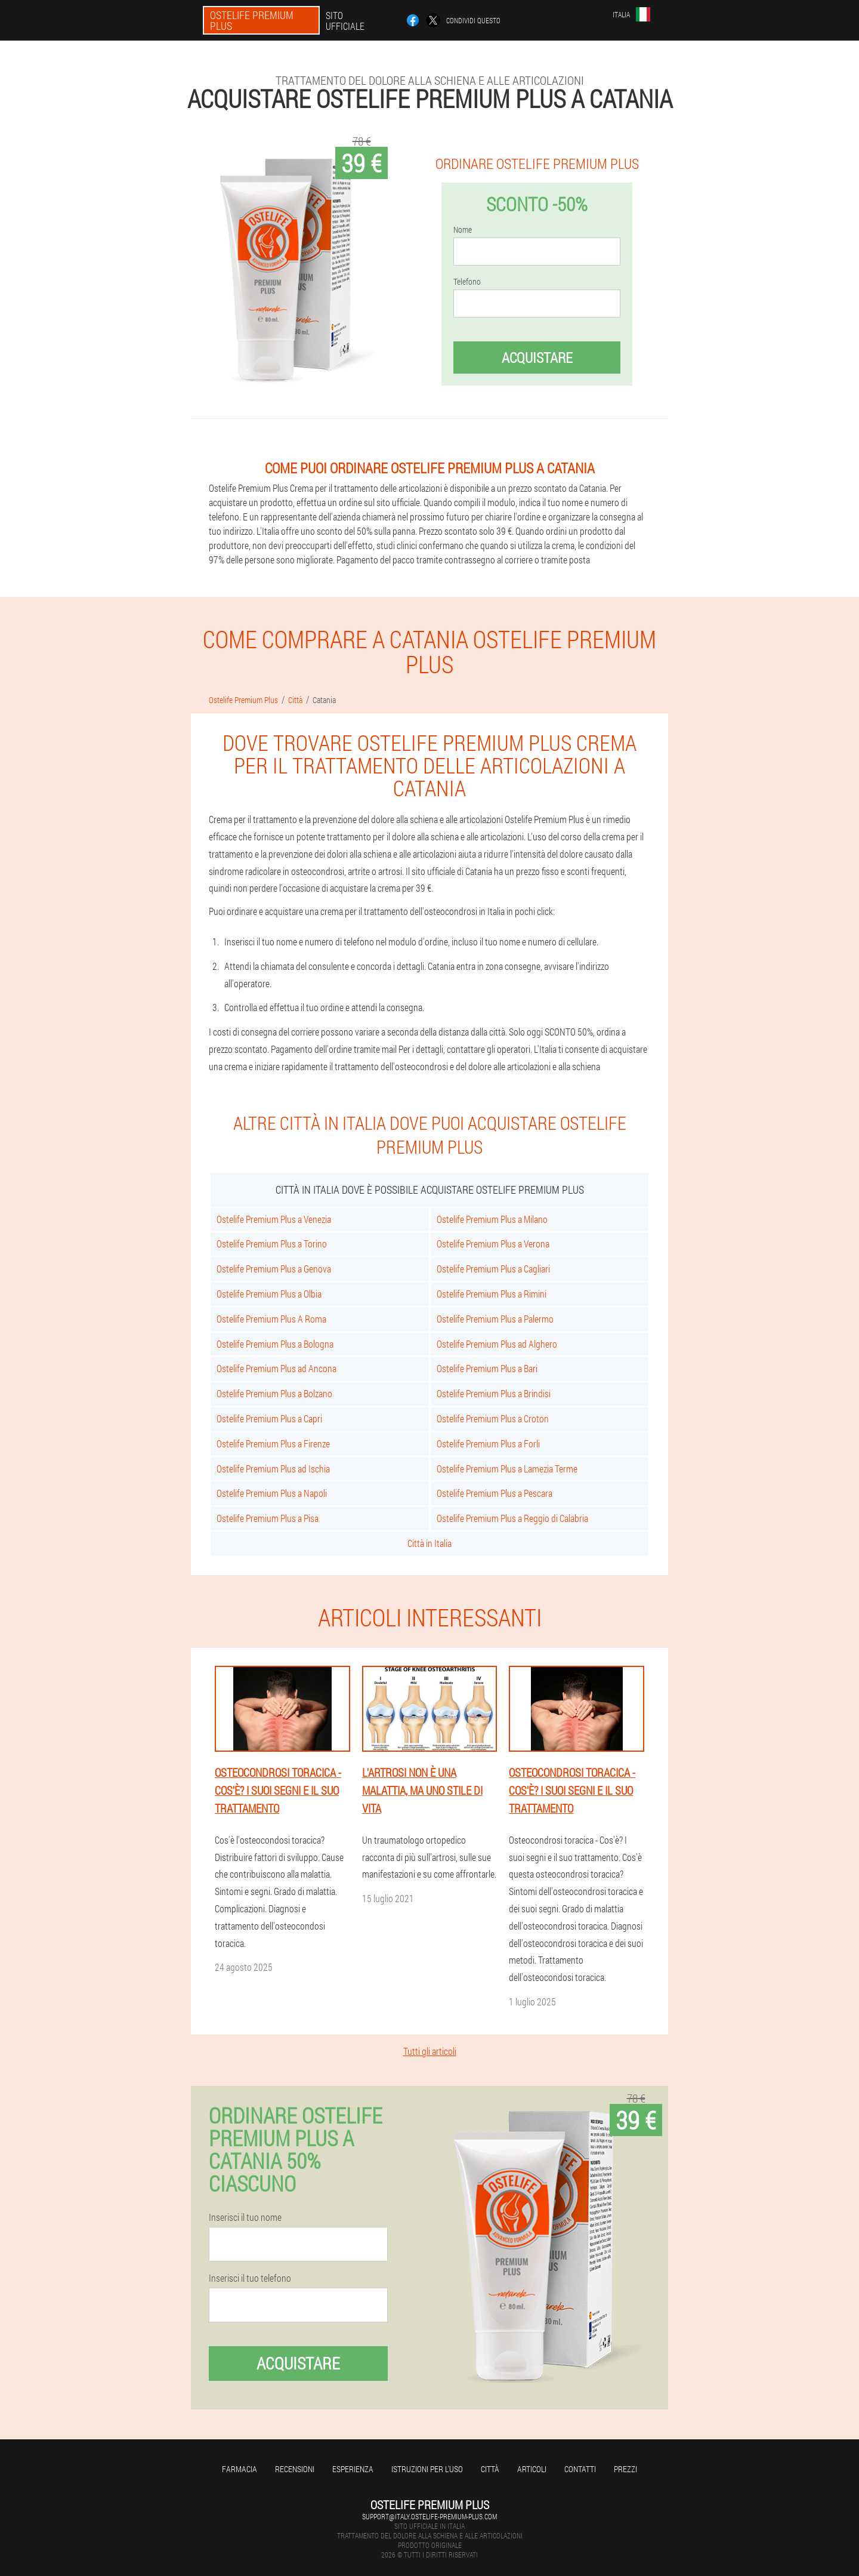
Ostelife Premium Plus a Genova (274, 1268)
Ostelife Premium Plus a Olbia (269, 1293)
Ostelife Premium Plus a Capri (269, 1418)
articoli (531, 2469)
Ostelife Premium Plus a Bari (487, 1368)
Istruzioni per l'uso (427, 2469)
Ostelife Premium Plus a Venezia (274, 1219)
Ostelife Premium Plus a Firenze (273, 1443)
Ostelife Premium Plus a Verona (493, 1243)
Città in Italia (429, 1543)
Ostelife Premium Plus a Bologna (275, 1344)
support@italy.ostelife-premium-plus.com (429, 2516)
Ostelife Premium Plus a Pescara (494, 1493)
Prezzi (625, 2469)
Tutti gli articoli (429, 2051)
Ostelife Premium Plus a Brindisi (494, 1393)
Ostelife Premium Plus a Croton (493, 1418)
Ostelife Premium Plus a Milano (492, 1219)
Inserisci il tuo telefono (250, 2278)
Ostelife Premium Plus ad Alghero (497, 1344)
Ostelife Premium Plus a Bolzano (274, 1393)
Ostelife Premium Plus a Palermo (495, 1318)
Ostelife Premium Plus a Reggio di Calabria (512, 1518)
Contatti (580, 2469)
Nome (462, 230)
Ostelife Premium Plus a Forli (488, 1443)
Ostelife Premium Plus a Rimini (491, 1293)
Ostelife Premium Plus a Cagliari (493, 1268)
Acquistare (537, 357)
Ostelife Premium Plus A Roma (271, 1318)
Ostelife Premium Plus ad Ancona (276, 1368)
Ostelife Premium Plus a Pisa (268, 1518)
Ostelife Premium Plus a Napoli (272, 1493)
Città (490, 2469)
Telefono (467, 282)
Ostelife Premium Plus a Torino (272, 1243)
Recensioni (294, 2469)
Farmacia (239, 2469)
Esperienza (352, 2469)
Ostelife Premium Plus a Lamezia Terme (507, 1468)
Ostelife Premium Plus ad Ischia (273, 1468)
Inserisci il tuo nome (245, 2217)
